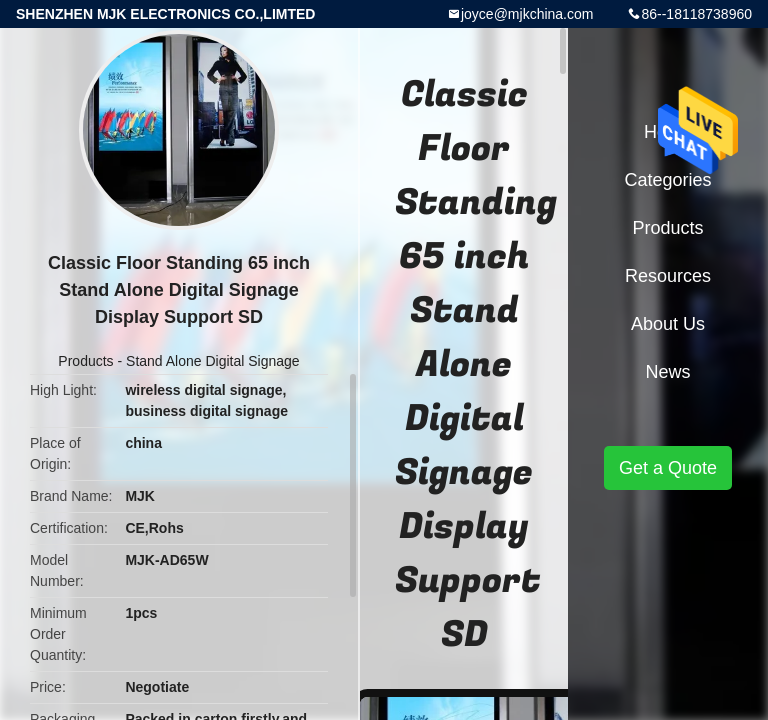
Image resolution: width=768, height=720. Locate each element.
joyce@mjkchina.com (527, 14)
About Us (668, 324)
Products (85, 361)
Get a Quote (668, 468)
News (667, 372)
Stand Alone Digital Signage (213, 361)
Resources (668, 276)
